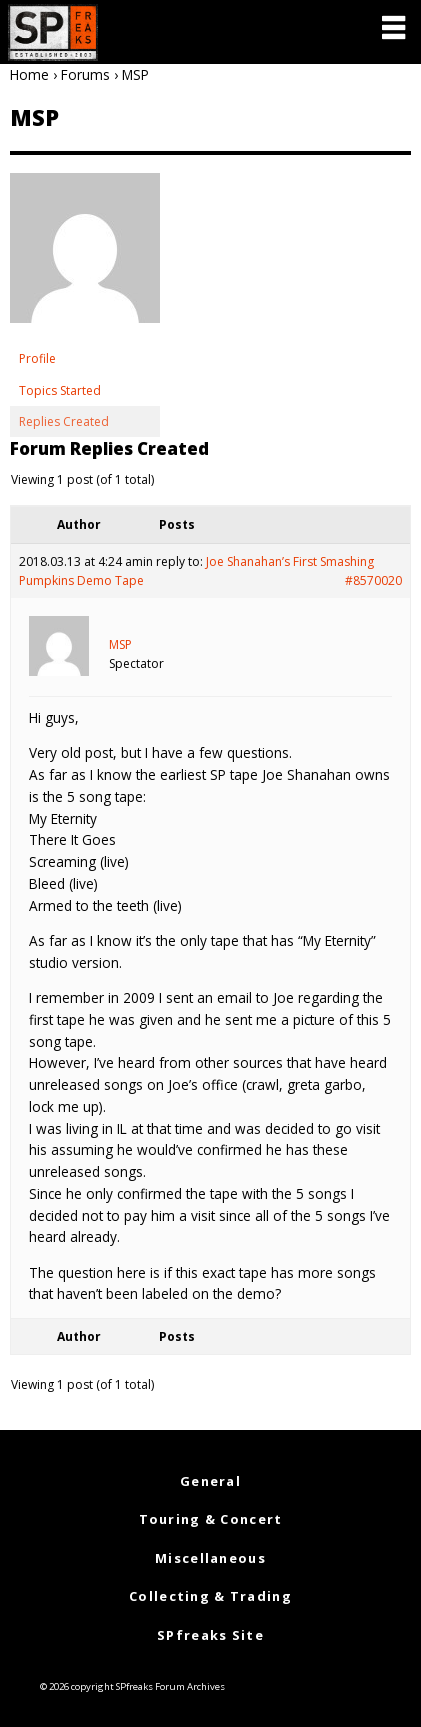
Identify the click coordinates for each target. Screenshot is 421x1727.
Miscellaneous (210, 1558)
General (210, 1481)
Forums (85, 74)
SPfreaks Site (210, 1635)
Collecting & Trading (210, 1596)
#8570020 (373, 580)
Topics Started (60, 390)
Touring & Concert (211, 1519)
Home (29, 74)
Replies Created (64, 421)
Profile (37, 358)
